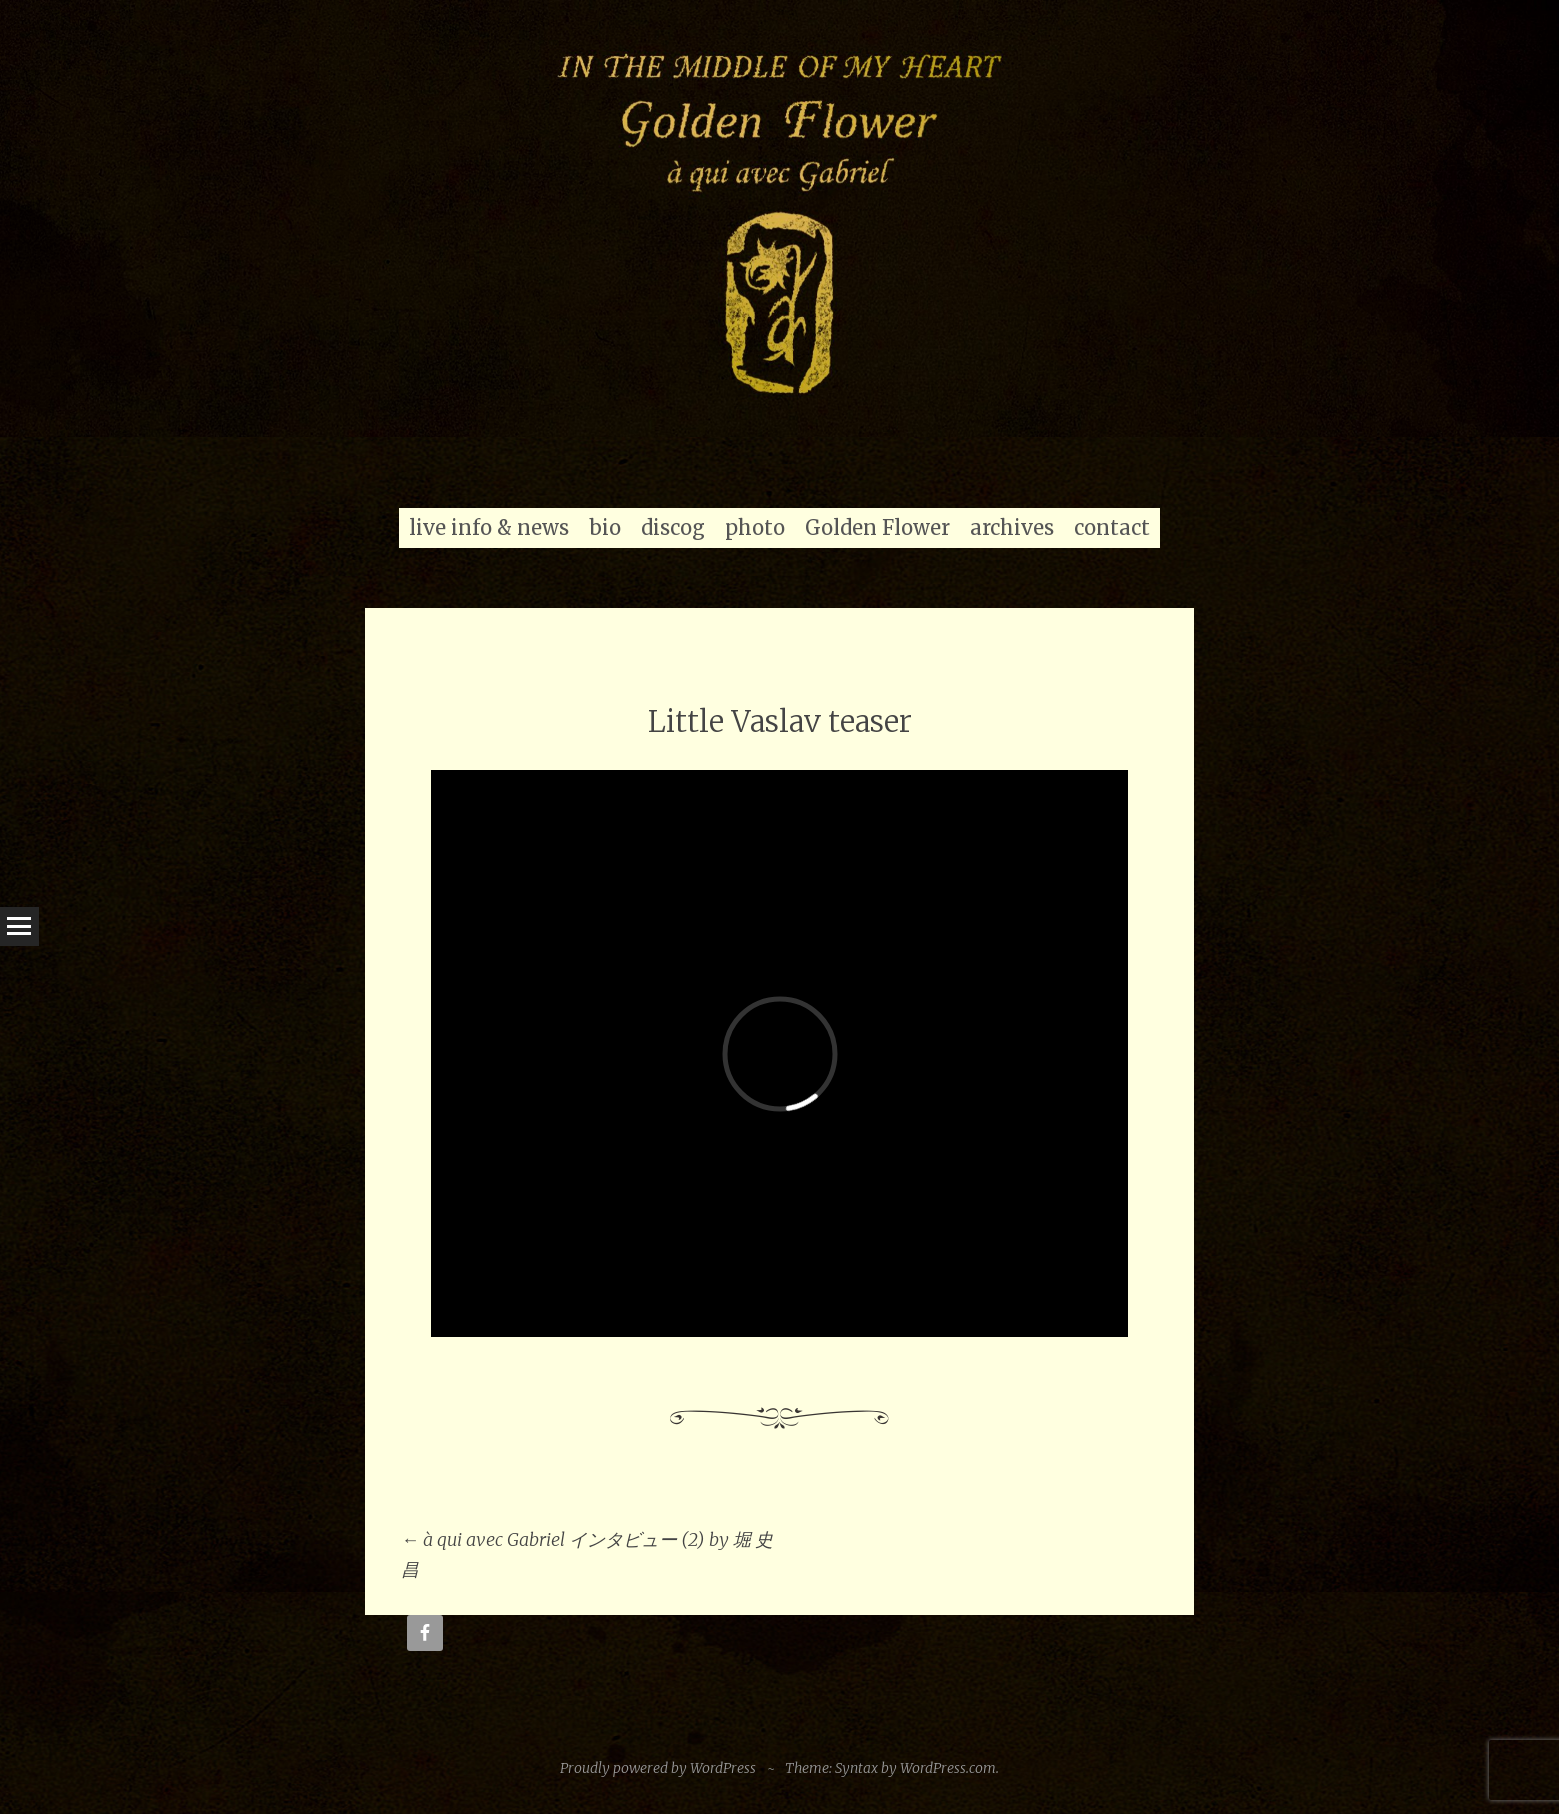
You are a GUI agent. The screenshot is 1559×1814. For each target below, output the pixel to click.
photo (755, 527)
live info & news (489, 527)
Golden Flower (877, 527)
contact (1112, 527)
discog (673, 527)
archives (1012, 527)
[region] (779, 218)
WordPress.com (948, 1768)
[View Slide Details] (779, 218)
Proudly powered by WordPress (658, 1768)
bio (605, 527)
